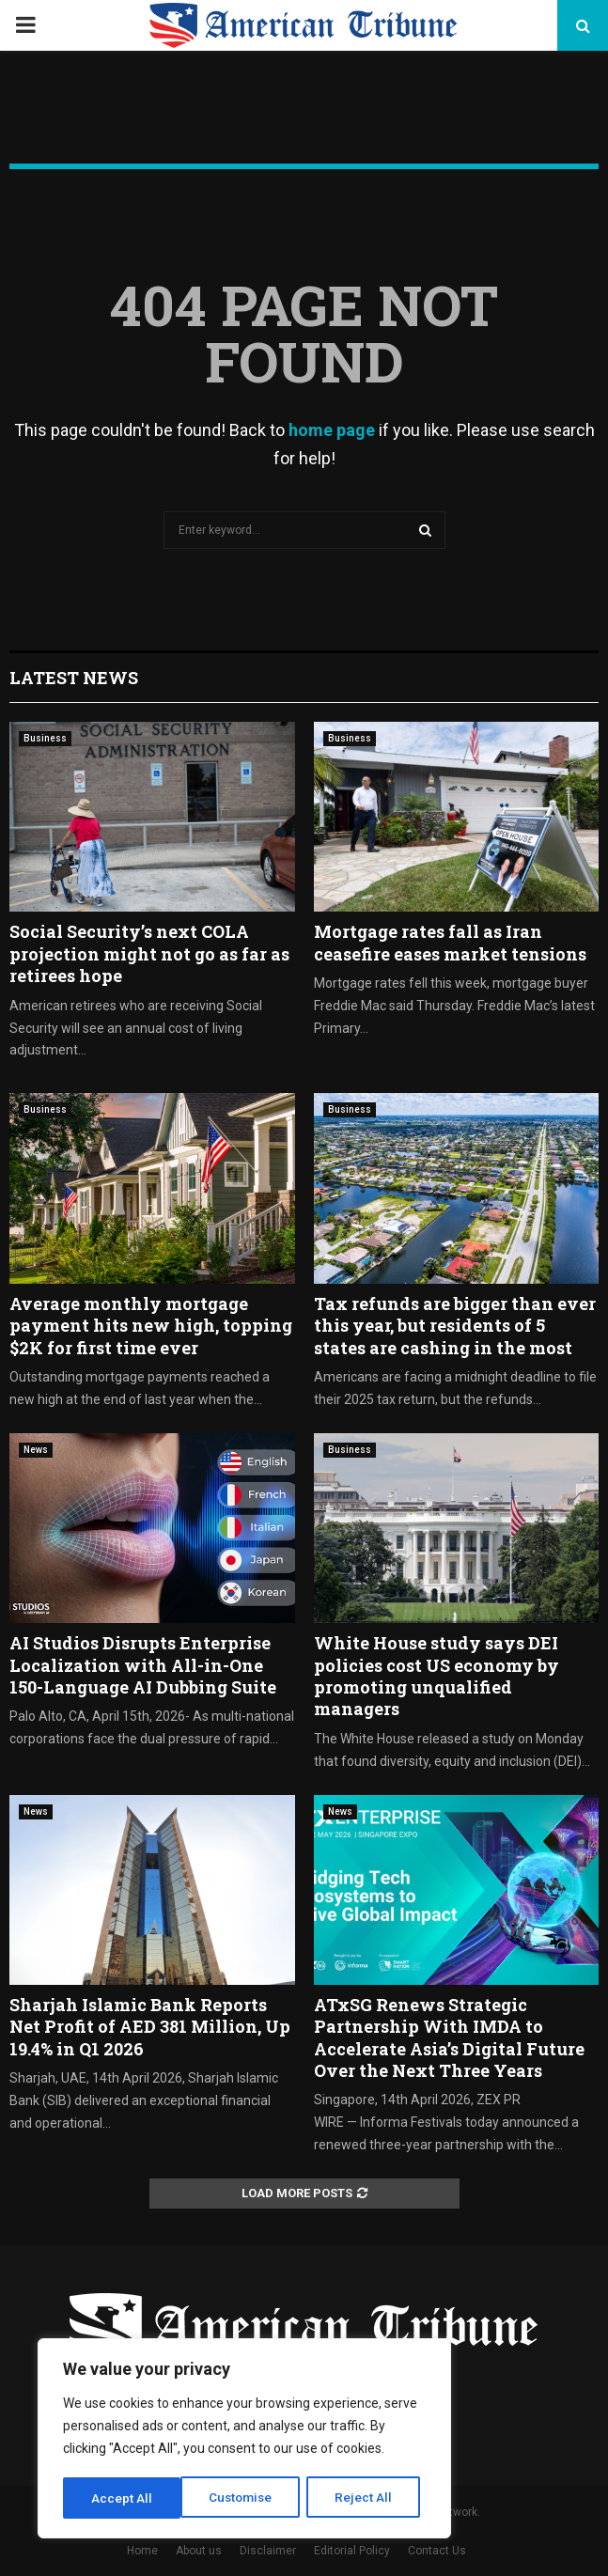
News (35, 1449)
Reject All (247, 2498)
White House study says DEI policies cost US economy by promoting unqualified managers (436, 1675)
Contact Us (437, 2550)
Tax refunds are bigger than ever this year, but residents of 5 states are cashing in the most (455, 1325)
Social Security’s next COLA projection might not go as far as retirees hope (149, 953)
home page (331, 430)
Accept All (367, 2498)
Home (142, 2550)
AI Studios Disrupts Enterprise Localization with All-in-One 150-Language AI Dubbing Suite (142, 1664)
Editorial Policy (352, 2550)
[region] (244, 2439)
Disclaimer (268, 2550)
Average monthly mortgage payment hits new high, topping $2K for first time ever (150, 1325)
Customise (123, 2498)
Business (45, 738)
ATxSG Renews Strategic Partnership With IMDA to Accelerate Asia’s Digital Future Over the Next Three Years (449, 2037)
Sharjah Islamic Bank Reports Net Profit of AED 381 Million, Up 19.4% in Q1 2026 (149, 2026)
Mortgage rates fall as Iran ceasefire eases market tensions (450, 942)
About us (199, 2550)
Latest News (73, 677)
